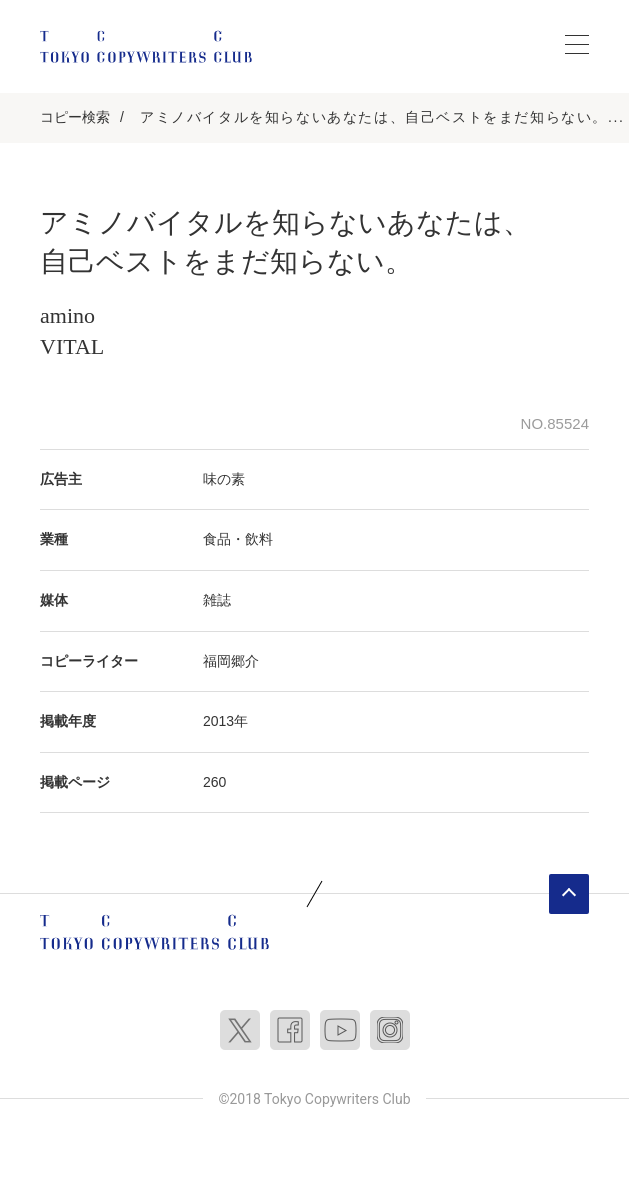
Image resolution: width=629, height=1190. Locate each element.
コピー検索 (75, 117)
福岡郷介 (231, 661)
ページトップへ (569, 894)
